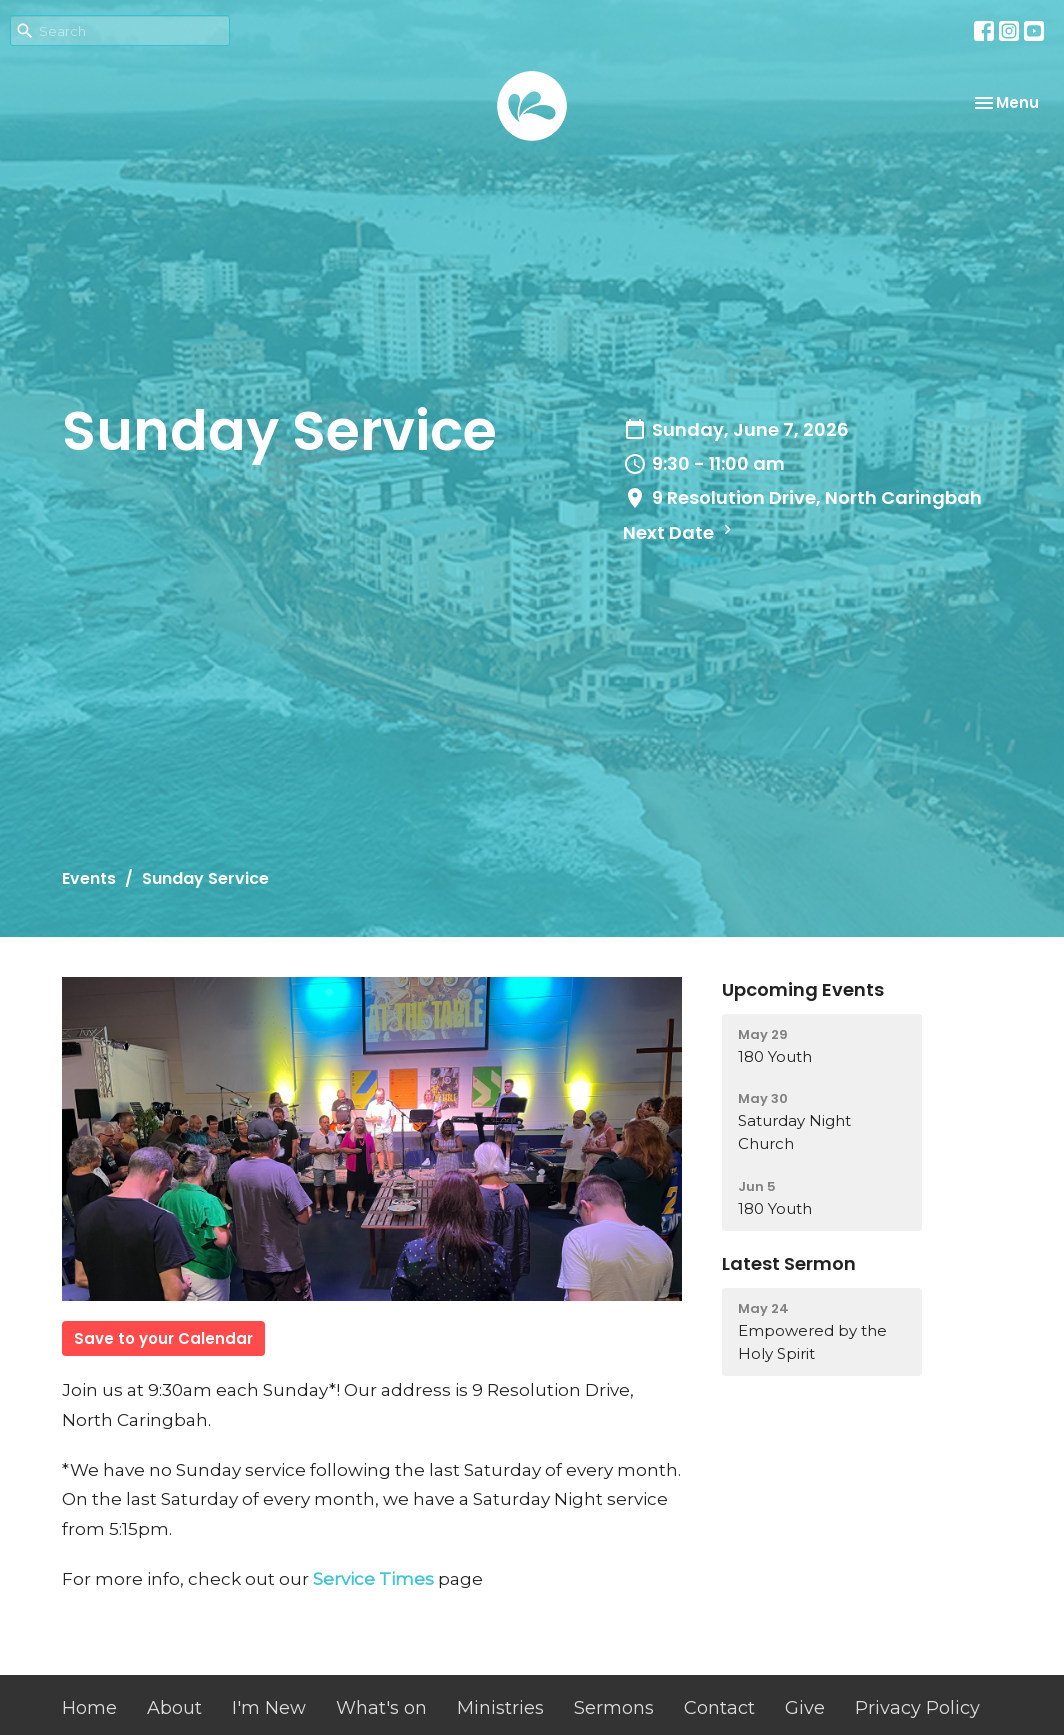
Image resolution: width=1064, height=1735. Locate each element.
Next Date (680, 532)
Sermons (614, 1708)
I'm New (269, 1708)
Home (89, 1708)
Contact (719, 1708)
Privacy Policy (917, 1708)
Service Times (373, 1579)
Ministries (500, 1708)
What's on (381, 1708)
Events (89, 878)
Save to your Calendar (163, 1338)
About (174, 1708)
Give (805, 1708)
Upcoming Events (803, 989)
